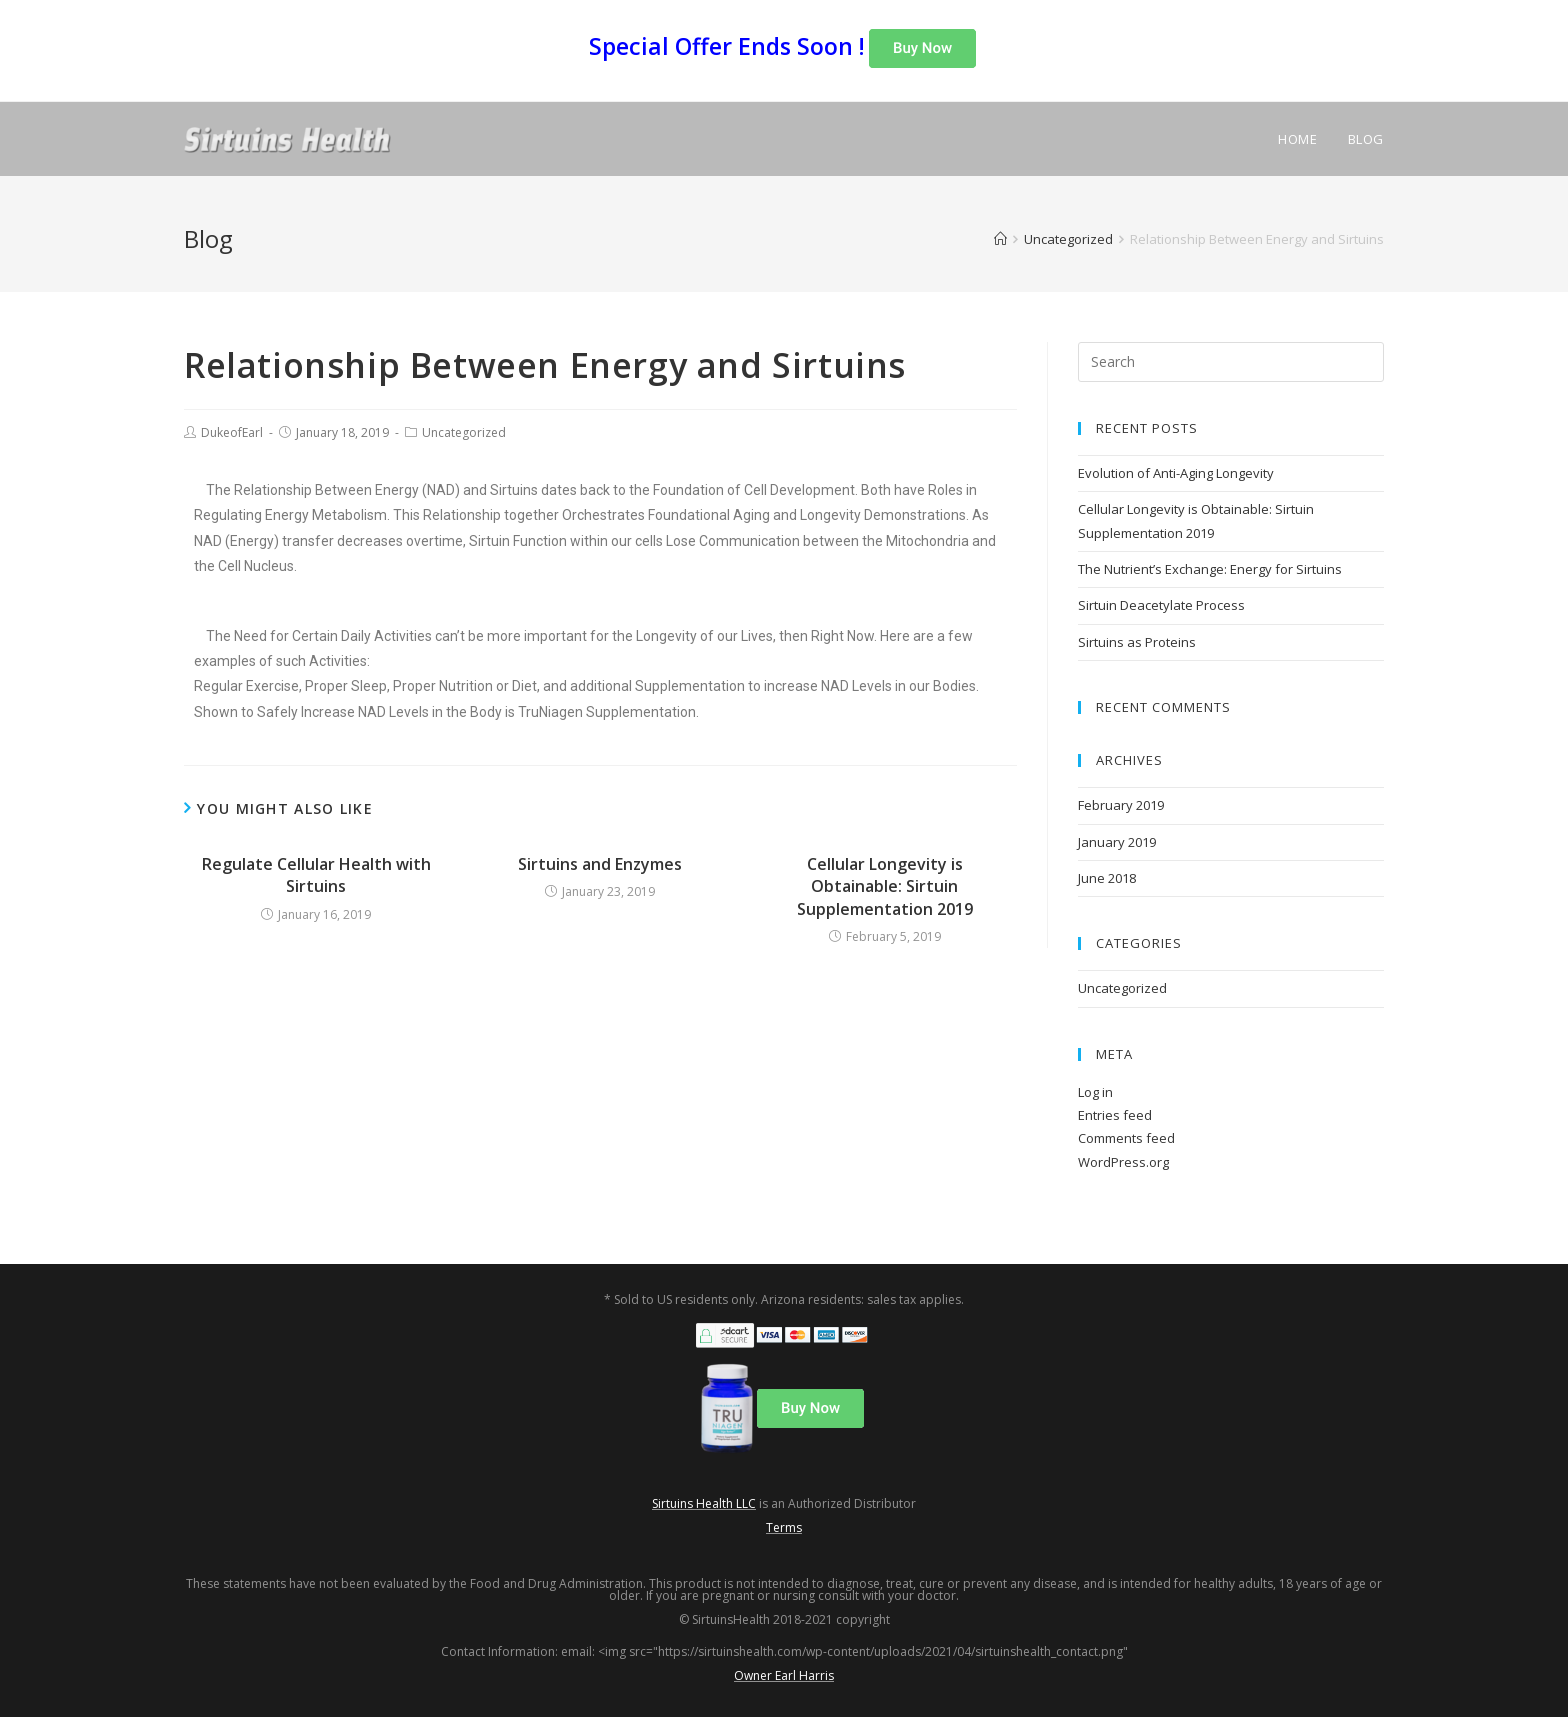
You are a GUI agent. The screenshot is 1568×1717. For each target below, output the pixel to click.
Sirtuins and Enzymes (600, 864)
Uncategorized (464, 432)
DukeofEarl (232, 432)
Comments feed (1126, 1138)
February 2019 (1121, 805)
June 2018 (1107, 878)
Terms (784, 1527)
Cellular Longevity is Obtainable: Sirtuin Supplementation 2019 (885, 886)
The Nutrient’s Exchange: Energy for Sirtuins (1210, 569)
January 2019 (1117, 842)
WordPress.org (1123, 1162)
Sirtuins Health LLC (704, 1503)
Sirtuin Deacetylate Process (1161, 605)
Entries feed (1115, 1115)
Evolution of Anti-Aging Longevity (1176, 473)
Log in (1095, 1092)
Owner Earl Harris (784, 1675)
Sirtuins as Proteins (1137, 642)
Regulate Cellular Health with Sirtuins (316, 875)
